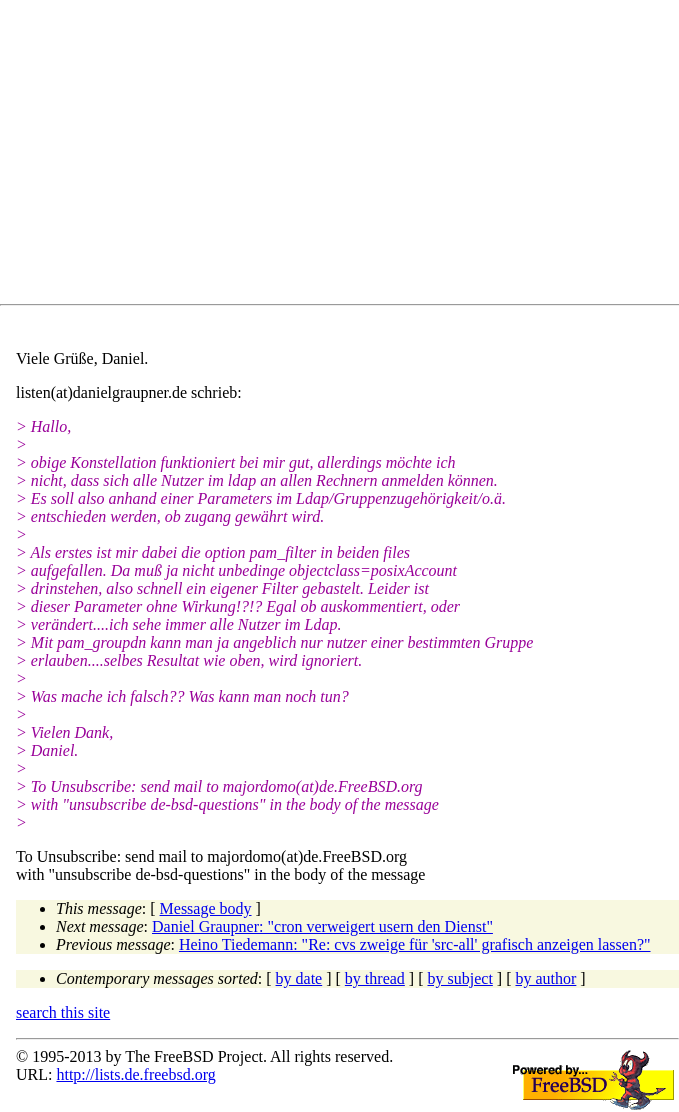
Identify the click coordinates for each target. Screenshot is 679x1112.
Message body (206, 908)
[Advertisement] (347, 156)
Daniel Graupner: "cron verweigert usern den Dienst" (322, 926)
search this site (63, 1012)
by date (299, 978)
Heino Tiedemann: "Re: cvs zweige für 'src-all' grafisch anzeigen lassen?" (415, 944)
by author (545, 978)
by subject (460, 978)
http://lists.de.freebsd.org (135, 1074)
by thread (375, 978)
